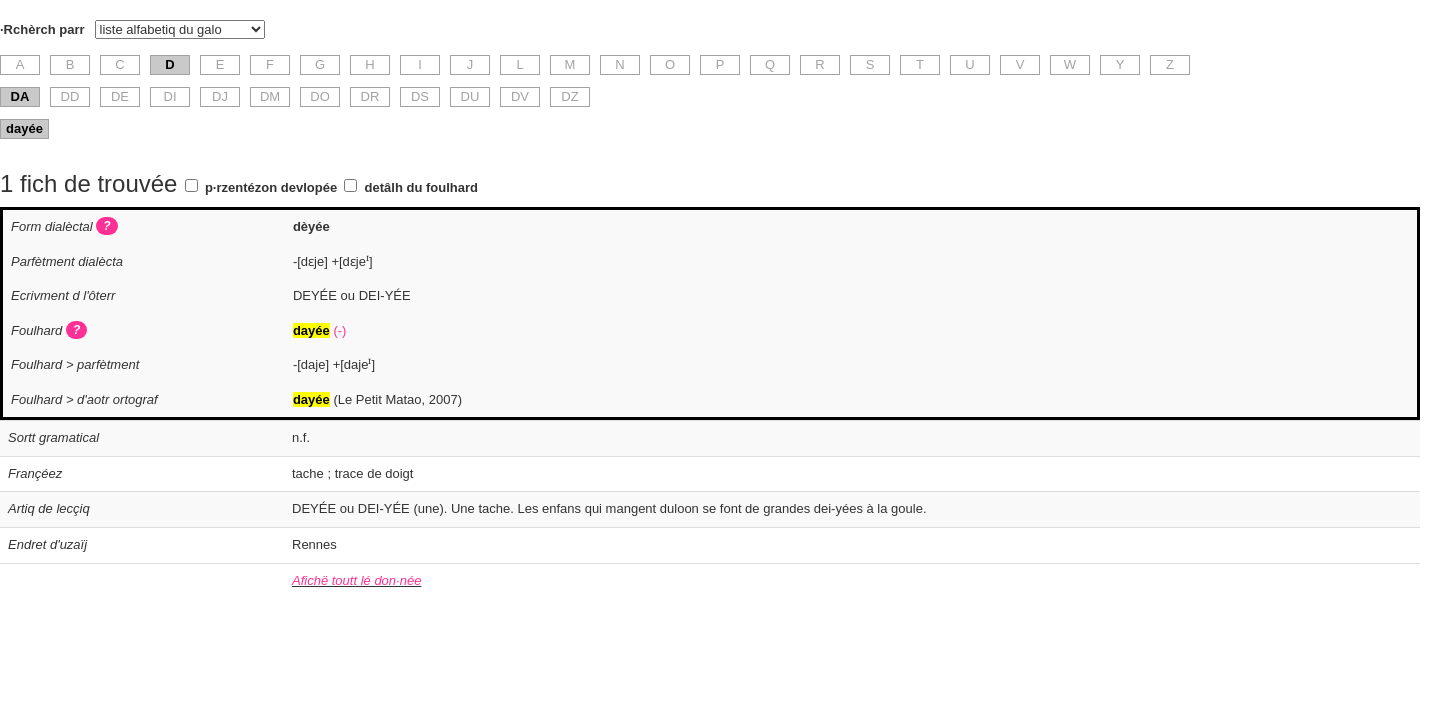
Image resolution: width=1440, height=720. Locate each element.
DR (370, 96)
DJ (220, 96)
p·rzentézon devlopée (271, 187)
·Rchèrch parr (42, 29)
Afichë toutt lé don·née (356, 580)
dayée (24, 128)
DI (170, 96)
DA (20, 96)
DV (520, 96)
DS (420, 96)
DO (320, 96)
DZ (569, 96)
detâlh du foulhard (421, 187)
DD (70, 96)
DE (120, 96)
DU (470, 96)
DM (270, 96)
